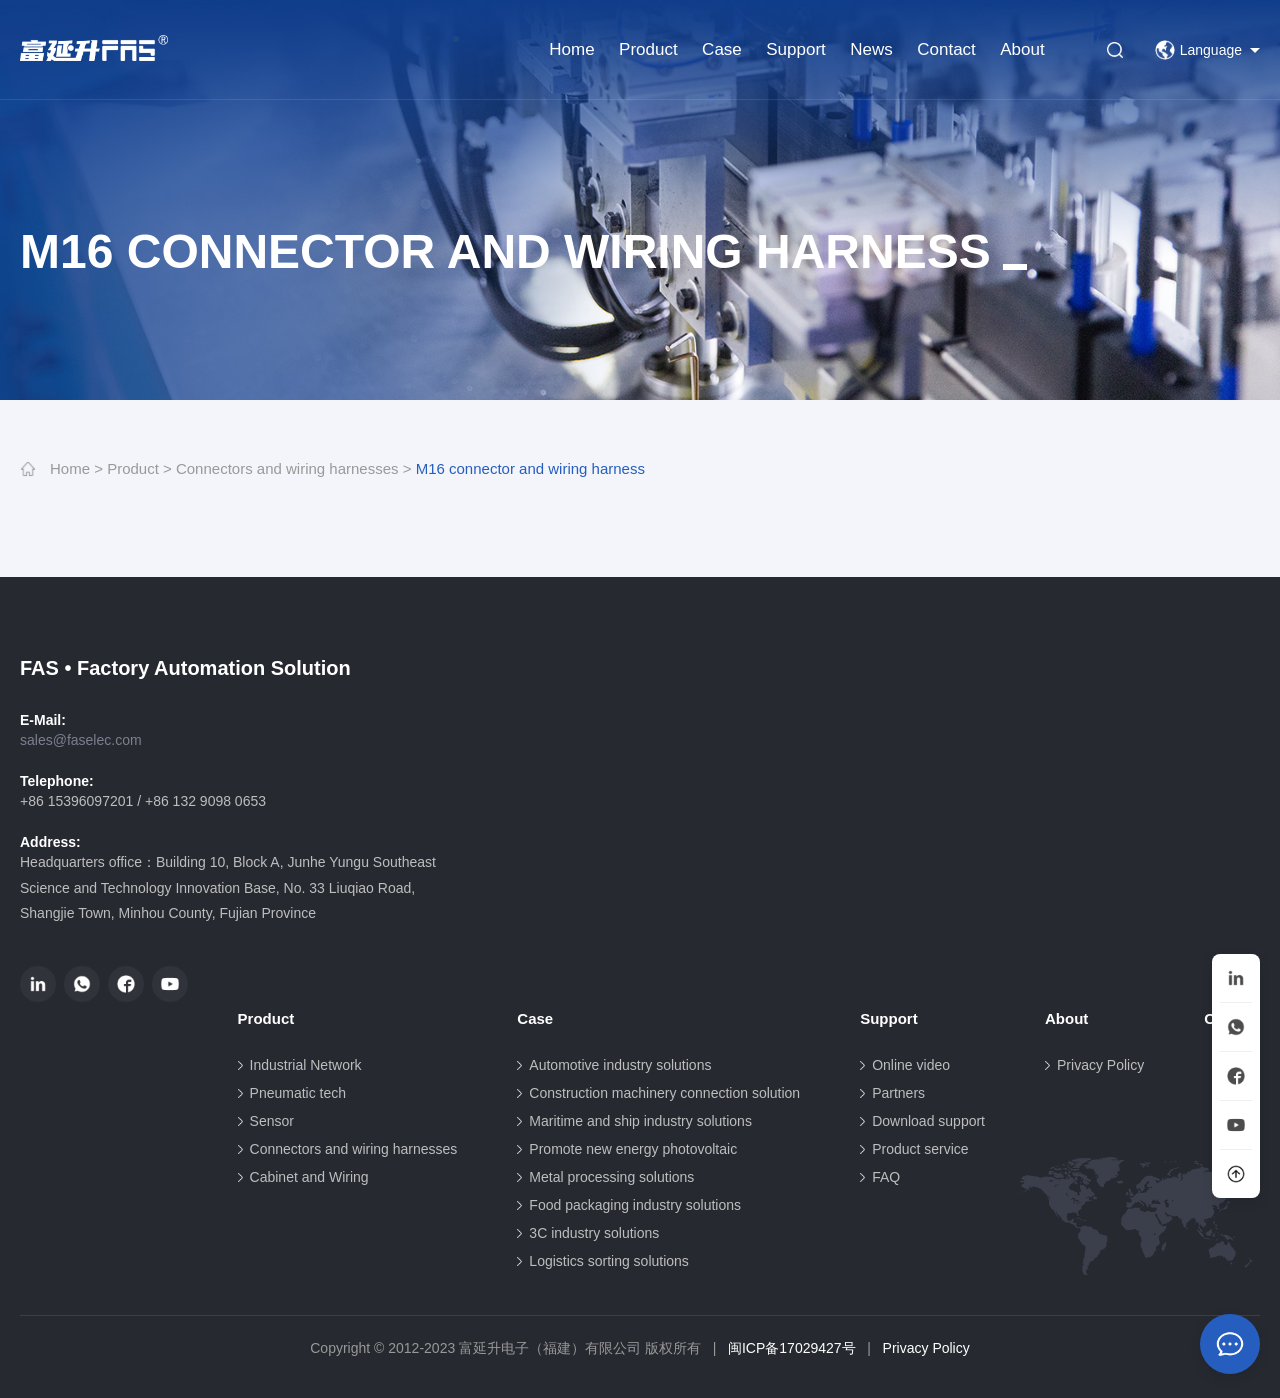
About (1022, 49)
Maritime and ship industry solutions (640, 1121)
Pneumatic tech (298, 1093)
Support (796, 49)
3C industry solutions (594, 1233)
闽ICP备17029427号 (792, 1348)
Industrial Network (306, 1065)
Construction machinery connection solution (664, 1093)
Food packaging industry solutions (635, 1205)
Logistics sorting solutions (609, 1261)
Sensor (272, 1121)
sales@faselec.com (81, 740)
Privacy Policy (1100, 1065)
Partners (898, 1093)
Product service (920, 1149)
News (871, 49)
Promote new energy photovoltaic (633, 1149)
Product (648, 49)
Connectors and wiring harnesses (287, 468)
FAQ (886, 1177)
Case (722, 49)
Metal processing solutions (611, 1177)
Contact (946, 49)
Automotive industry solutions (620, 1065)
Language (1198, 50)
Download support (928, 1121)
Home (571, 49)
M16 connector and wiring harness (530, 468)
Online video (911, 1065)
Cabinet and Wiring (309, 1177)
